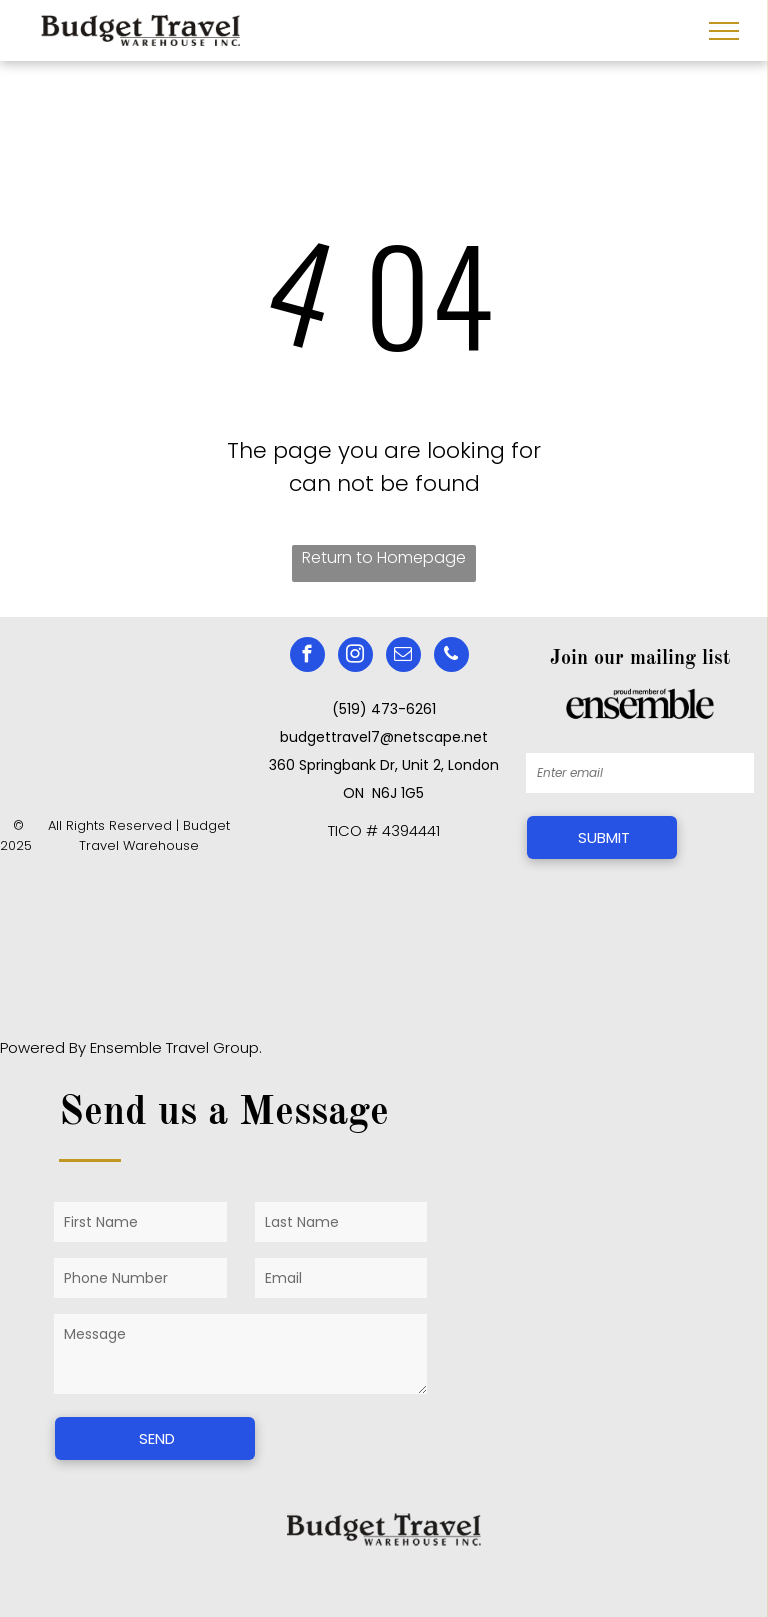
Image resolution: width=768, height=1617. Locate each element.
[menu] (724, 31)
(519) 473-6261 (384, 709)
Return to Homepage (384, 557)
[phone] (451, 657)
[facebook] (307, 657)
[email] (403, 657)
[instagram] (355, 657)
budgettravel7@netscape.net (384, 737)
